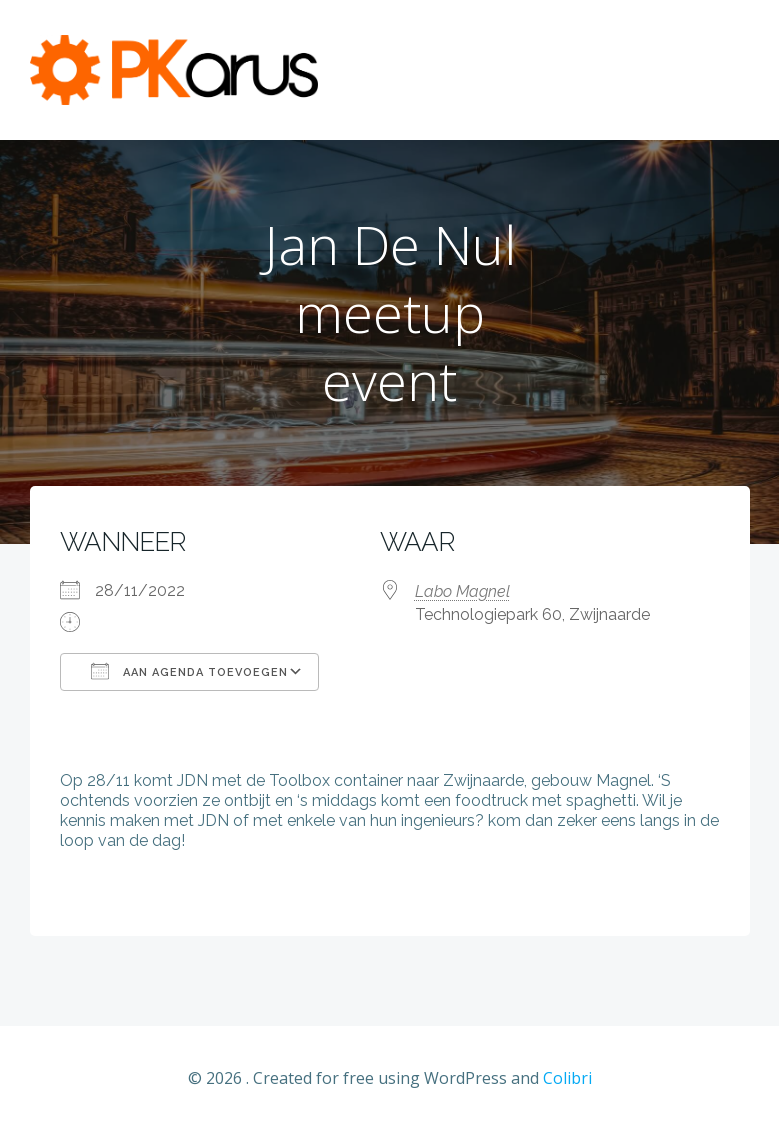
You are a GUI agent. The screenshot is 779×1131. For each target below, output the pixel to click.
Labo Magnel (462, 591)
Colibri (567, 1078)
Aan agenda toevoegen (189, 671)
